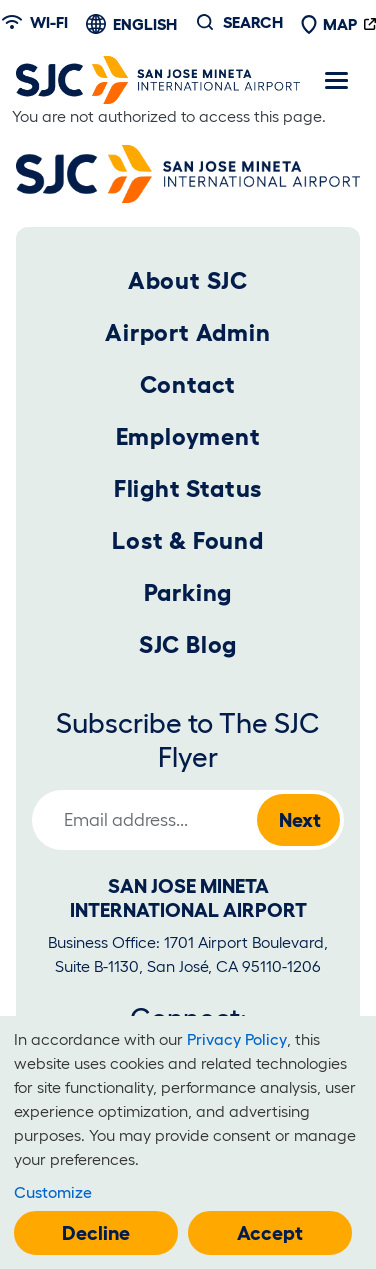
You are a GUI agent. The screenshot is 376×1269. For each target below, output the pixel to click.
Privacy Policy (237, 1039)
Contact (188, 384)
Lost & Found (188, 540)
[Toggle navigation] (336, 80)
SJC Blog (188, 644)
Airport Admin (187, 332)
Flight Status (188, 488)
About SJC (188, 280)
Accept (270, 1233)
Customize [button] (53, 1192)
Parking (188, 592)
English (145, 24)
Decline (96, 1233)
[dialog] (188, 1142)
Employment (188, 436)
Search (253, 22)
